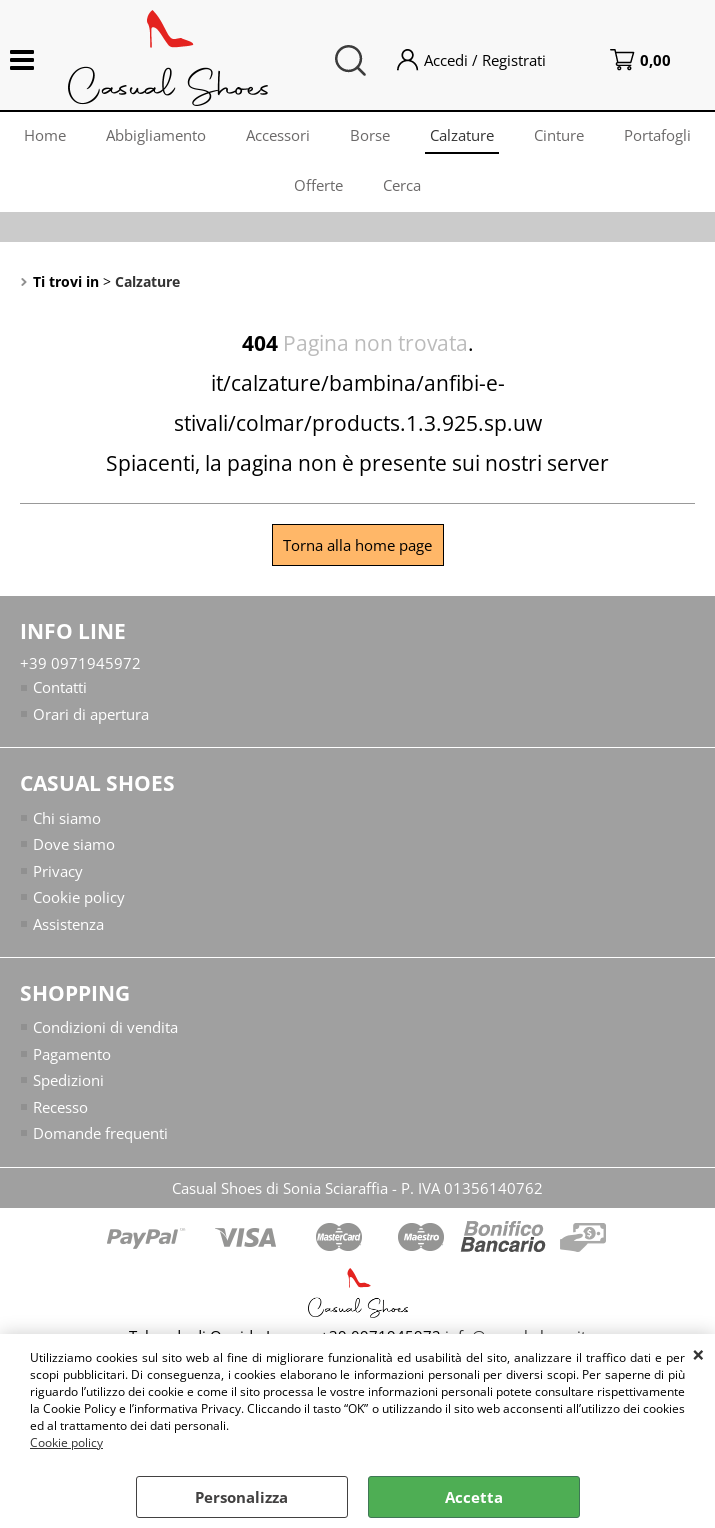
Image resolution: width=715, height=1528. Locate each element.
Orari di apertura (91, 714)
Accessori (278, 135)
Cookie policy (66, 1442)
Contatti (60, 687)
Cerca (402, 185)
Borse (370, 135)
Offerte (318, 185)
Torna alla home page (357, 545)
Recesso (60, 1107)
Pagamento (72, 1054)
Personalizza (241, 1497)
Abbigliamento (156, 135)
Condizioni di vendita (105, 1027)
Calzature (462, 135)
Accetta (474, 1497)
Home (45, 135)
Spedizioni (68, 1080)
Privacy (58, 871)
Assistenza (68, 924)
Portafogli (657, 135)
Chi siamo (67, 818)
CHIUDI (698, 1354)
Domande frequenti (100, 1133)
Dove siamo (74, 844)
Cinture (559, 135)
